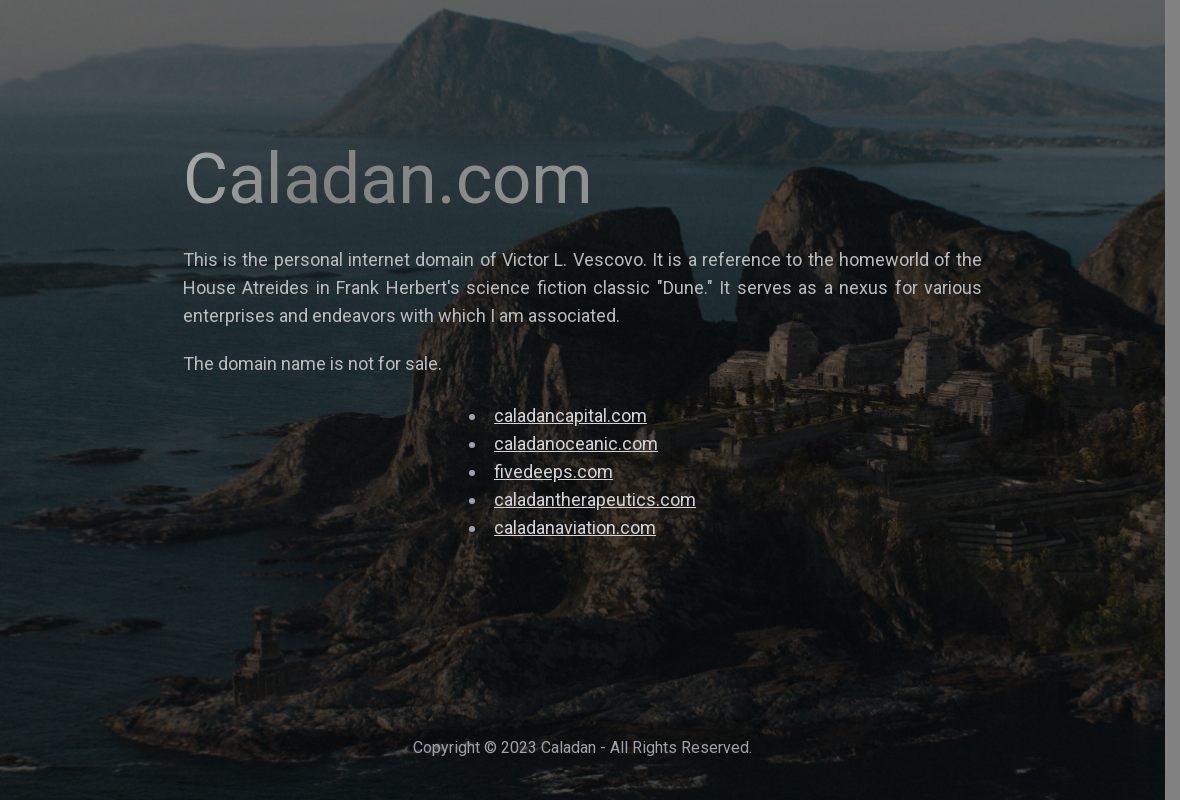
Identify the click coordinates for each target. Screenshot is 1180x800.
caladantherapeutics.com (595, 499)
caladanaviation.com (575, 527)
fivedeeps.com (553, 471)
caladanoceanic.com (576, 443)
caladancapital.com (570, 415)
